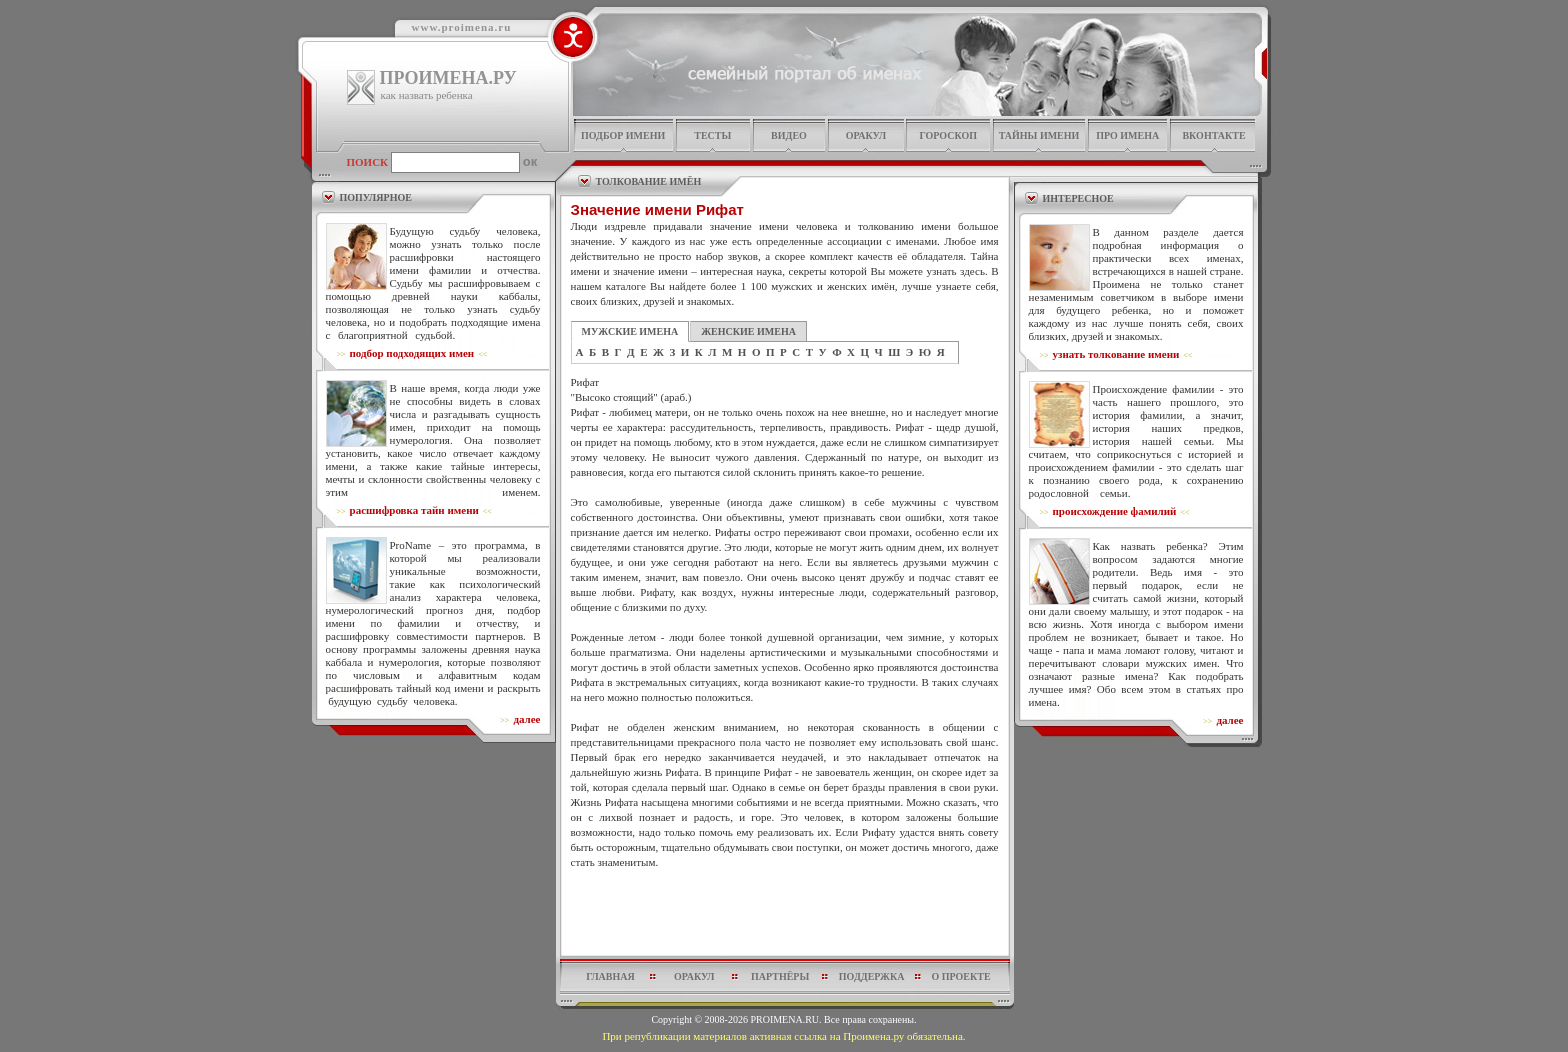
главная (610, 976)
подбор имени (623, 135)
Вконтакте (1213, 135)
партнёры (780, 976)
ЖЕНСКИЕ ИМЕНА (748, 331)
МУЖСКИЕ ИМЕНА (630, 331)
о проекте (960, 976)
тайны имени (1039, 135)
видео (789, 135)
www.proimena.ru (462, 27)
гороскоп (948, 135)
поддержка (872, 976)
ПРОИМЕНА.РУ (448, 78)
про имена (1127, 135)
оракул (866, 135)
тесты (712, 135)
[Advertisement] (785, 918)
